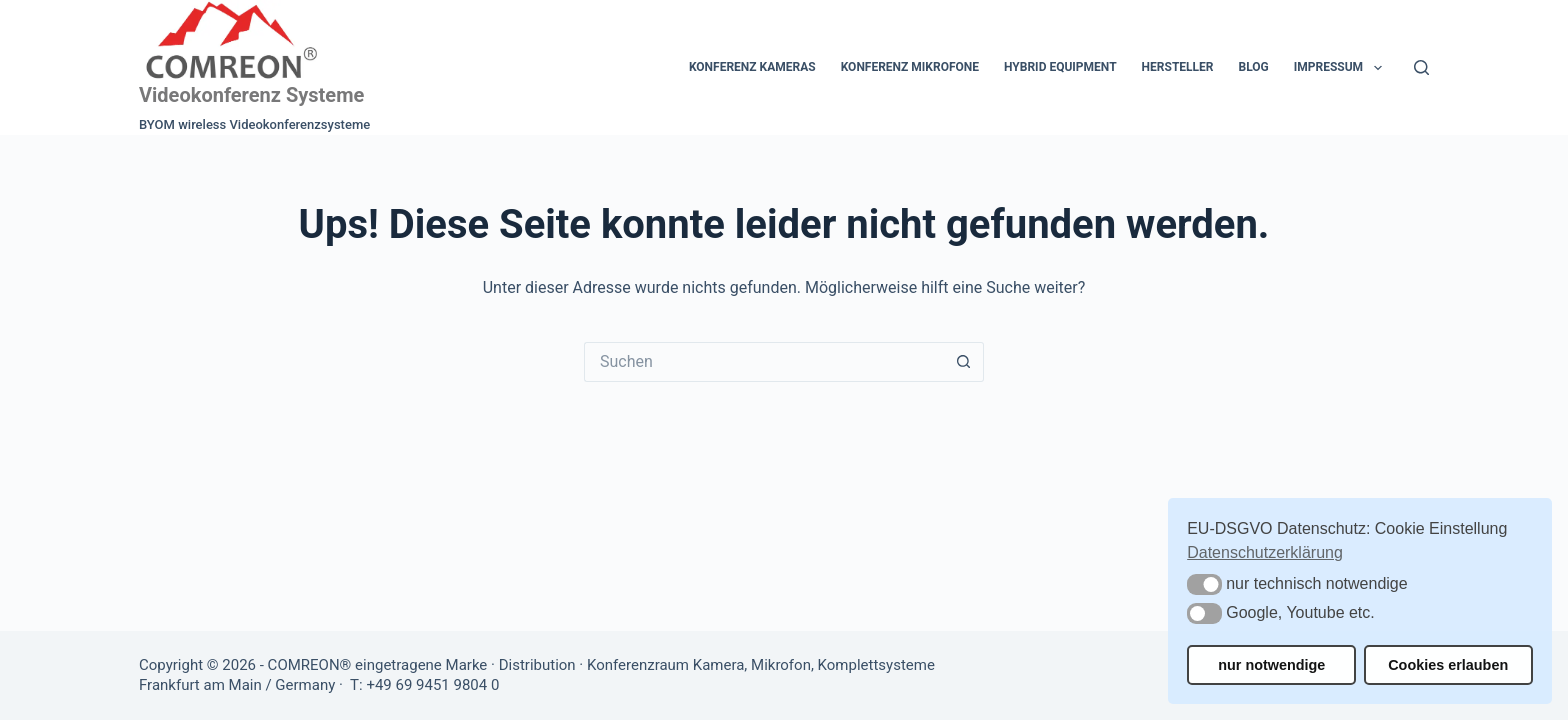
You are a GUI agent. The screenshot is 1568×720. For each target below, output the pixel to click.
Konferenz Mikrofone (910, 67)
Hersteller (1178, 67)
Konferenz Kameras (752, 67)
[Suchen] (1421, 67)
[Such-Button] (964, 362)
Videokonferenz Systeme (251, 95)
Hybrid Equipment (1060, 67)
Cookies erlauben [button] (1448, 665)
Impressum (1342, 68)
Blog (1253, 67)
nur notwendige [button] (1271, 665)
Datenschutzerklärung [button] (1265, 552)
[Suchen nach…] (764, 362)
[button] (1204, 584)
